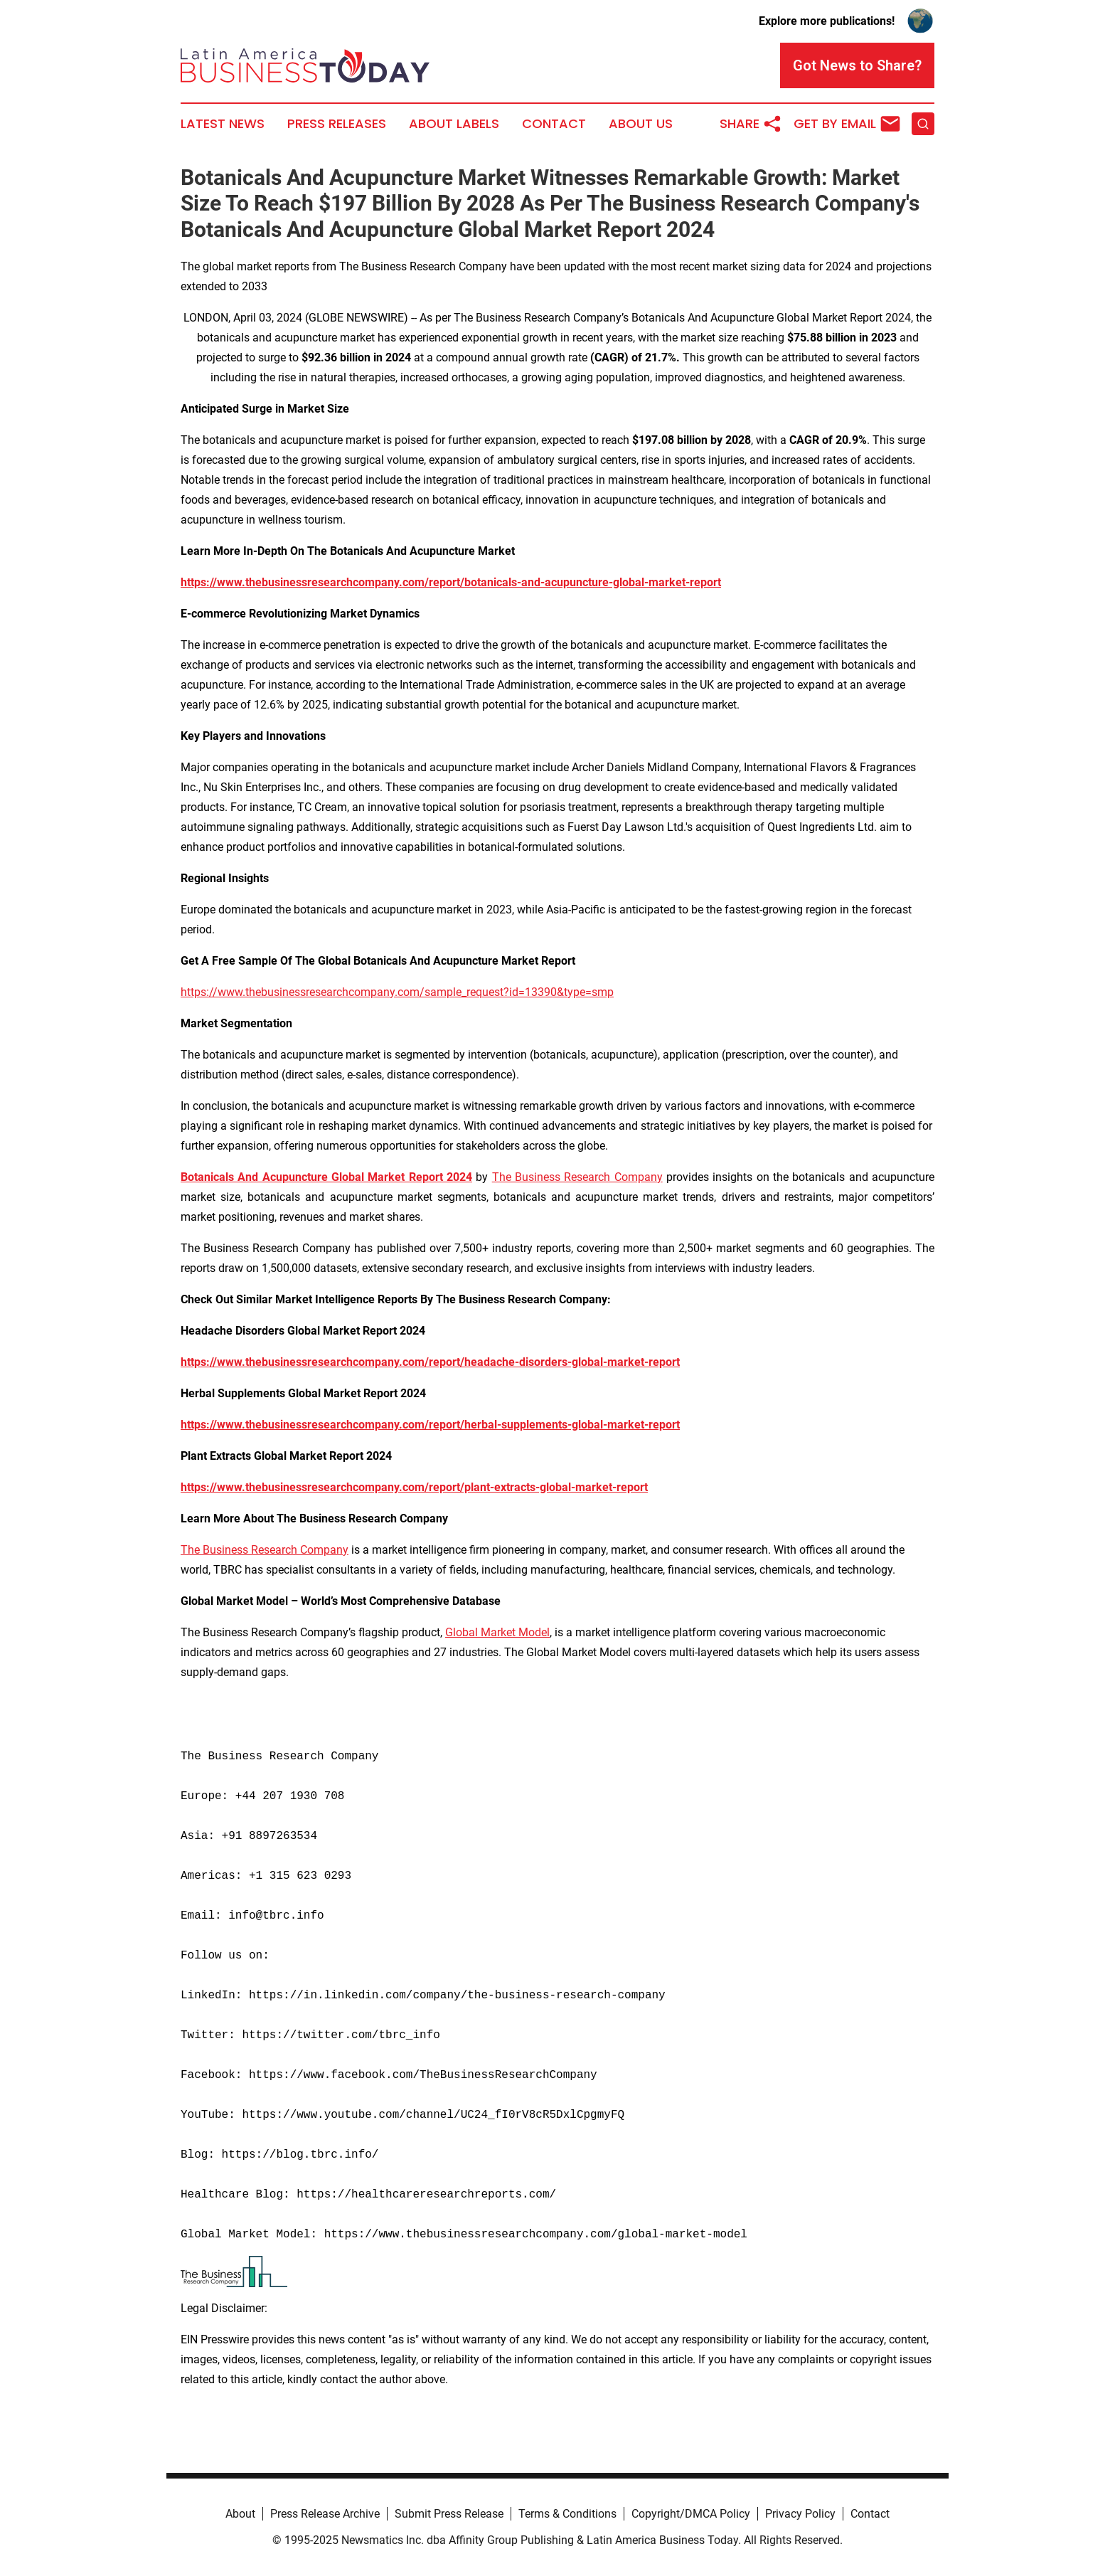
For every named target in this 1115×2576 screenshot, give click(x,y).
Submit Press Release (449, 2514)
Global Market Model (497, 1632)
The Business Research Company (577, 1177)
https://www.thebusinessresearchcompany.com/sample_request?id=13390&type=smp (397, 992)
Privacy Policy (800, 2514)
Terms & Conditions (567, 2514)
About (240, 2514)
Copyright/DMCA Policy (690, 2514)
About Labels (454, 124)
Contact (554, 124)
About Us (641, 124)
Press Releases (336, 124)
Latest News (223, 124)
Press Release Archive (325, 2514)
